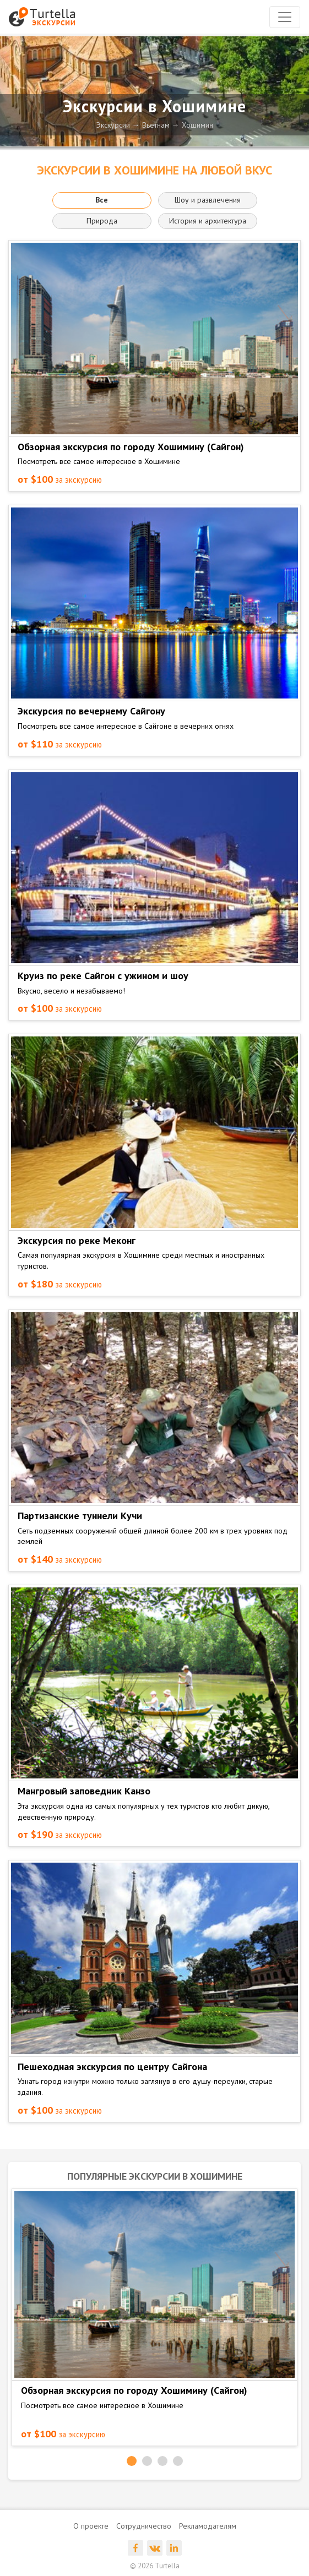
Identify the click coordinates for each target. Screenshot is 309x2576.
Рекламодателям (207, 2526)
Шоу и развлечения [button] (208, 200)
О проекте (91, 2526)
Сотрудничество (143, 2526)
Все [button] (101, 200)
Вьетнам (156, 125)
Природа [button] (101, 221)
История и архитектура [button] (207, 221)
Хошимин (197, 125)
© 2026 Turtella (155, 2565)
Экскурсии (113, 125)
